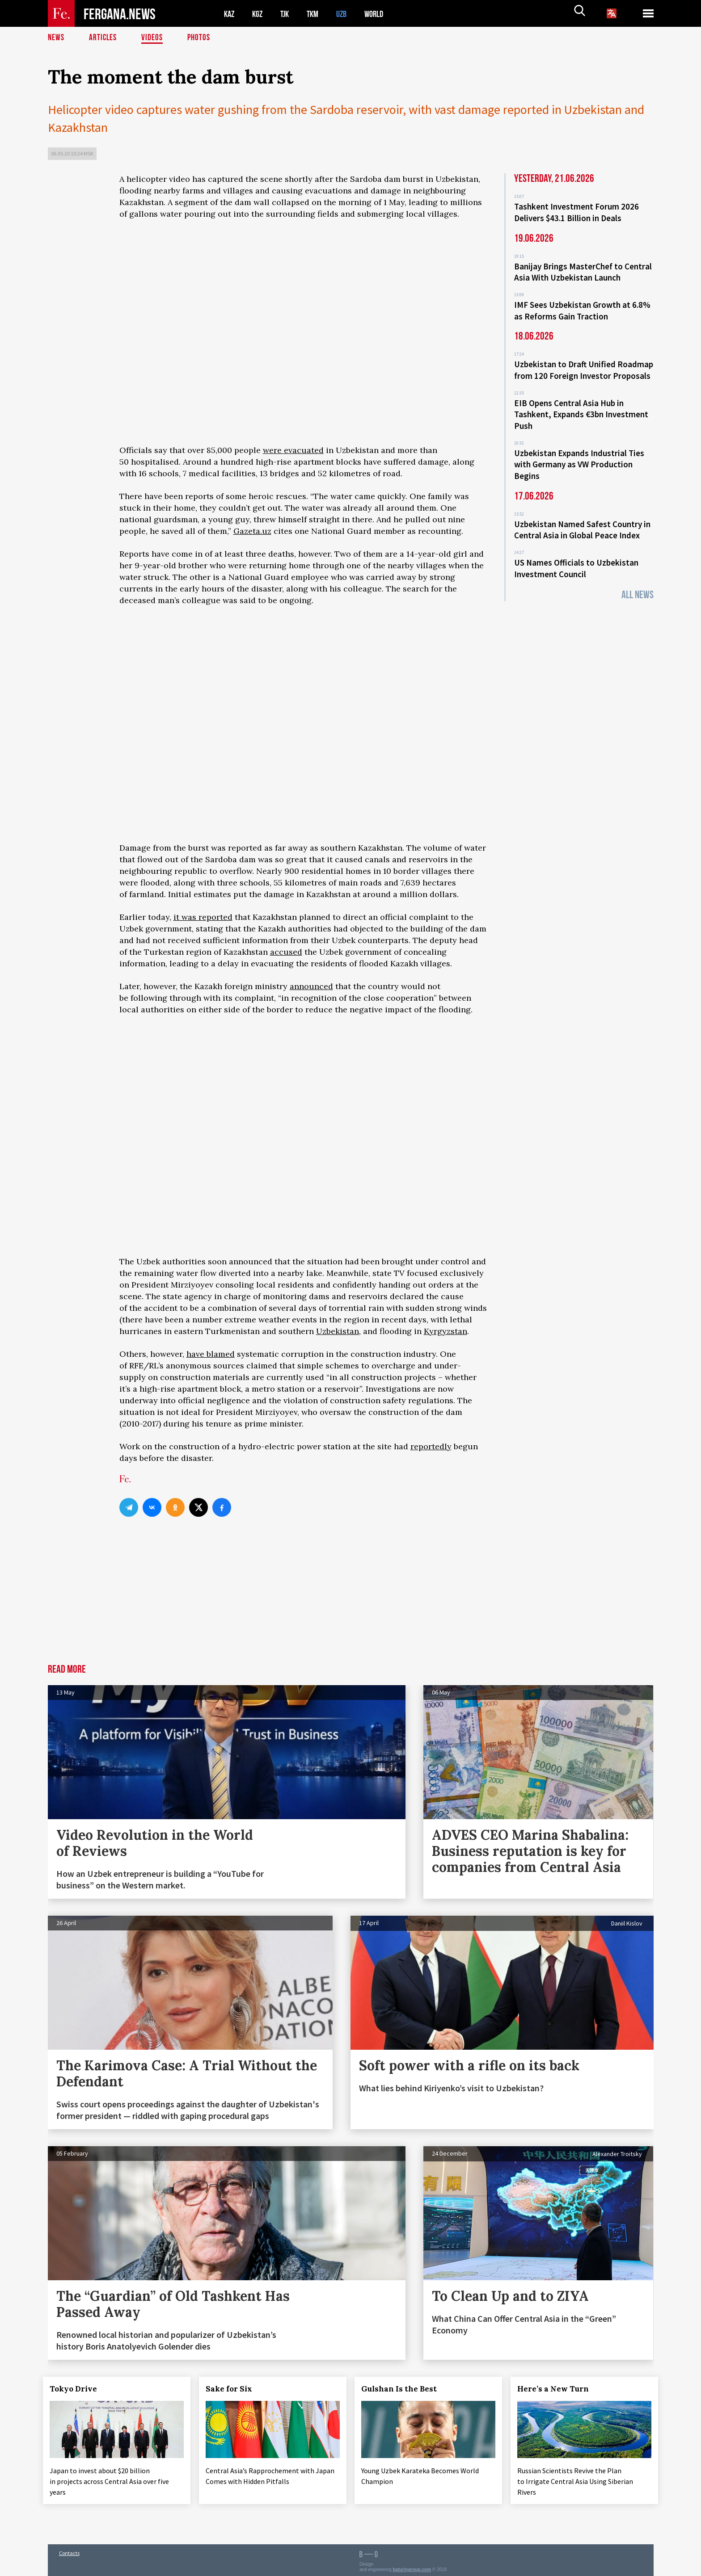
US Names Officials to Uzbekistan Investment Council (576, 555)
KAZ (230, 13)
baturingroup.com (412, 2566)
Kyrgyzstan (445, 1331)
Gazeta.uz (252, 531)
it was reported (202, 917)
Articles (103, 38)
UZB (347, 13)
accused (286, 952)
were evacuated (293, 450)
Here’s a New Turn (558, 2389)
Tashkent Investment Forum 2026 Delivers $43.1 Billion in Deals (576, 211)
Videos (153, 38)
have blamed (210, 1354)
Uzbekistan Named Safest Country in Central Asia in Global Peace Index (582, 518)
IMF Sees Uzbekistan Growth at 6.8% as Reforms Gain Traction (582, 307)
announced (311, 986)
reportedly (431, 1446)
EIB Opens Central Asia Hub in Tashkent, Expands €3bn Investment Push (581, 407)
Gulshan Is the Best (404, 2389)
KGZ (259, 13)
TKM (317, 13)
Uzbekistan (337, 1331)
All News (637, 581)
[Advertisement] (303, 1597)
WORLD (381, 13)
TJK (288, 13)
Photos (200, 38)
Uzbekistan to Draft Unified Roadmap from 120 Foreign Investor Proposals (583, 365)
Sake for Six (233, 2389)
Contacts (69, 2550)
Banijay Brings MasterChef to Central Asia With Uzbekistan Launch (583, 270)
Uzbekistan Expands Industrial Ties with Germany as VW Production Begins (579, 455)
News (56, 38)
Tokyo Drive (78, 2389)
